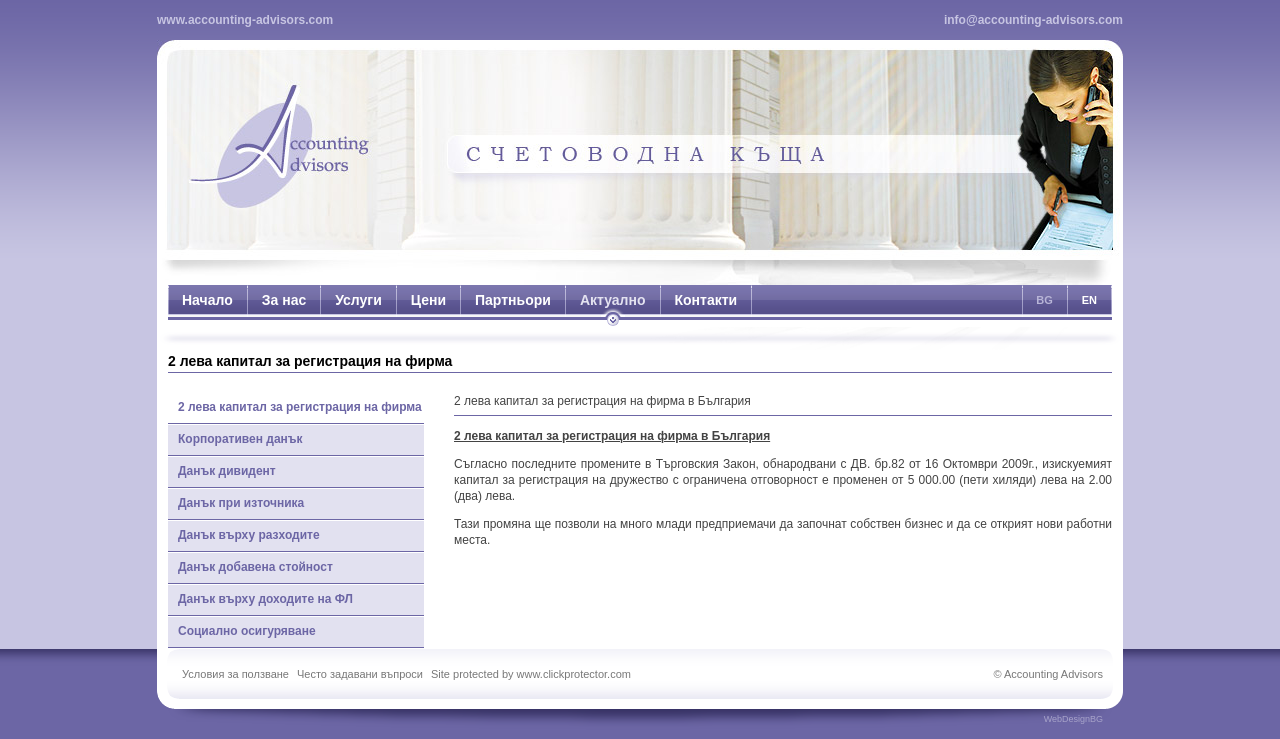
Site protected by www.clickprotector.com (531, 674)
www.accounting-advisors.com (245, 20)
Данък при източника (241, 503)
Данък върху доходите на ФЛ (265, 599)
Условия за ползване (235, 674)
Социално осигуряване (247, 631)
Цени (428, 300)
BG (1044, 300)
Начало (207, 300)
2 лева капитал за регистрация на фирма (300, 407)
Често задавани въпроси (360, 674)
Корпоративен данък (240, 439)
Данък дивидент (227, 471)
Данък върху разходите (249, 535)
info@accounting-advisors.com (1033, 20)
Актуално (613, 300)
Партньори (513, 300)
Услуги (358, 300)
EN (1089, 300)
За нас (284, 300)
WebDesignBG (1073, 719)
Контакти (706, 300)
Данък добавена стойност (255, 567)
